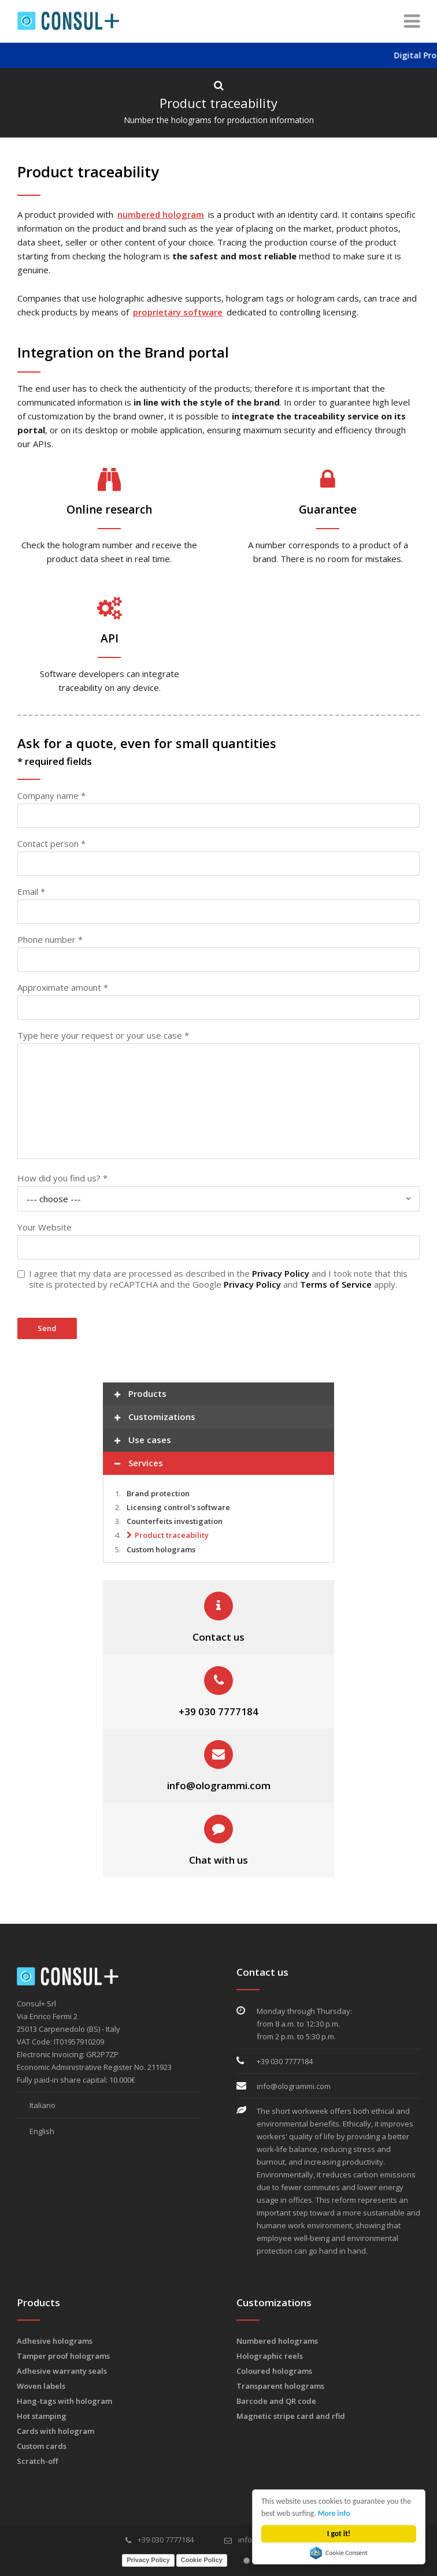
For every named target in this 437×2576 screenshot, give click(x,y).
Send (47, 1328)
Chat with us (218, 1860)
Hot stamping (41, 2416)
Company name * (51, 795)
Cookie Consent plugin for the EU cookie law (339, 2553)
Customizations (154, 1418)
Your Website (44, 1227)
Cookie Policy (202, 2559)
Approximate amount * (62, 987)
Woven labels (41, 2386)
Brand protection (158, 1493)
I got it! (339, 2533)
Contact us (218, 1637)
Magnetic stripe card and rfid (290, 2416)
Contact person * (51, 843)
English (35, 2131)
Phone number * (50, 939)
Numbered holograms (277, 2341)
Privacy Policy (280, 1273)
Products (140, 1395)
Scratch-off (37, 2461)
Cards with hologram (55, 2431)
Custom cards (41, 2446)
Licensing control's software (178, 1507)
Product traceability (172, 1535)
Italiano (36, 2105)
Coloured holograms (274, 2371)
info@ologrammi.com (219, 1785)
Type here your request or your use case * (103, 1035)
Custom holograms (161, 1549)
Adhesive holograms (54, 2341)
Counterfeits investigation (175, 1521)
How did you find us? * (62, 1178)
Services (138, 1464)
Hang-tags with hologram (64, 2401)
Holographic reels (269, 2356)
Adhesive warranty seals (62, 2371)
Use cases (142, 1441)
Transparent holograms (280, 2386)
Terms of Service (336, 1284)
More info (334, 2513)
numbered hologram (160, 214)
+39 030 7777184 (218, 1711)
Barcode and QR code (276, 2401)
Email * (31, 891)
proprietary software (178, 312)
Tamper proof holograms (63, 2356)
